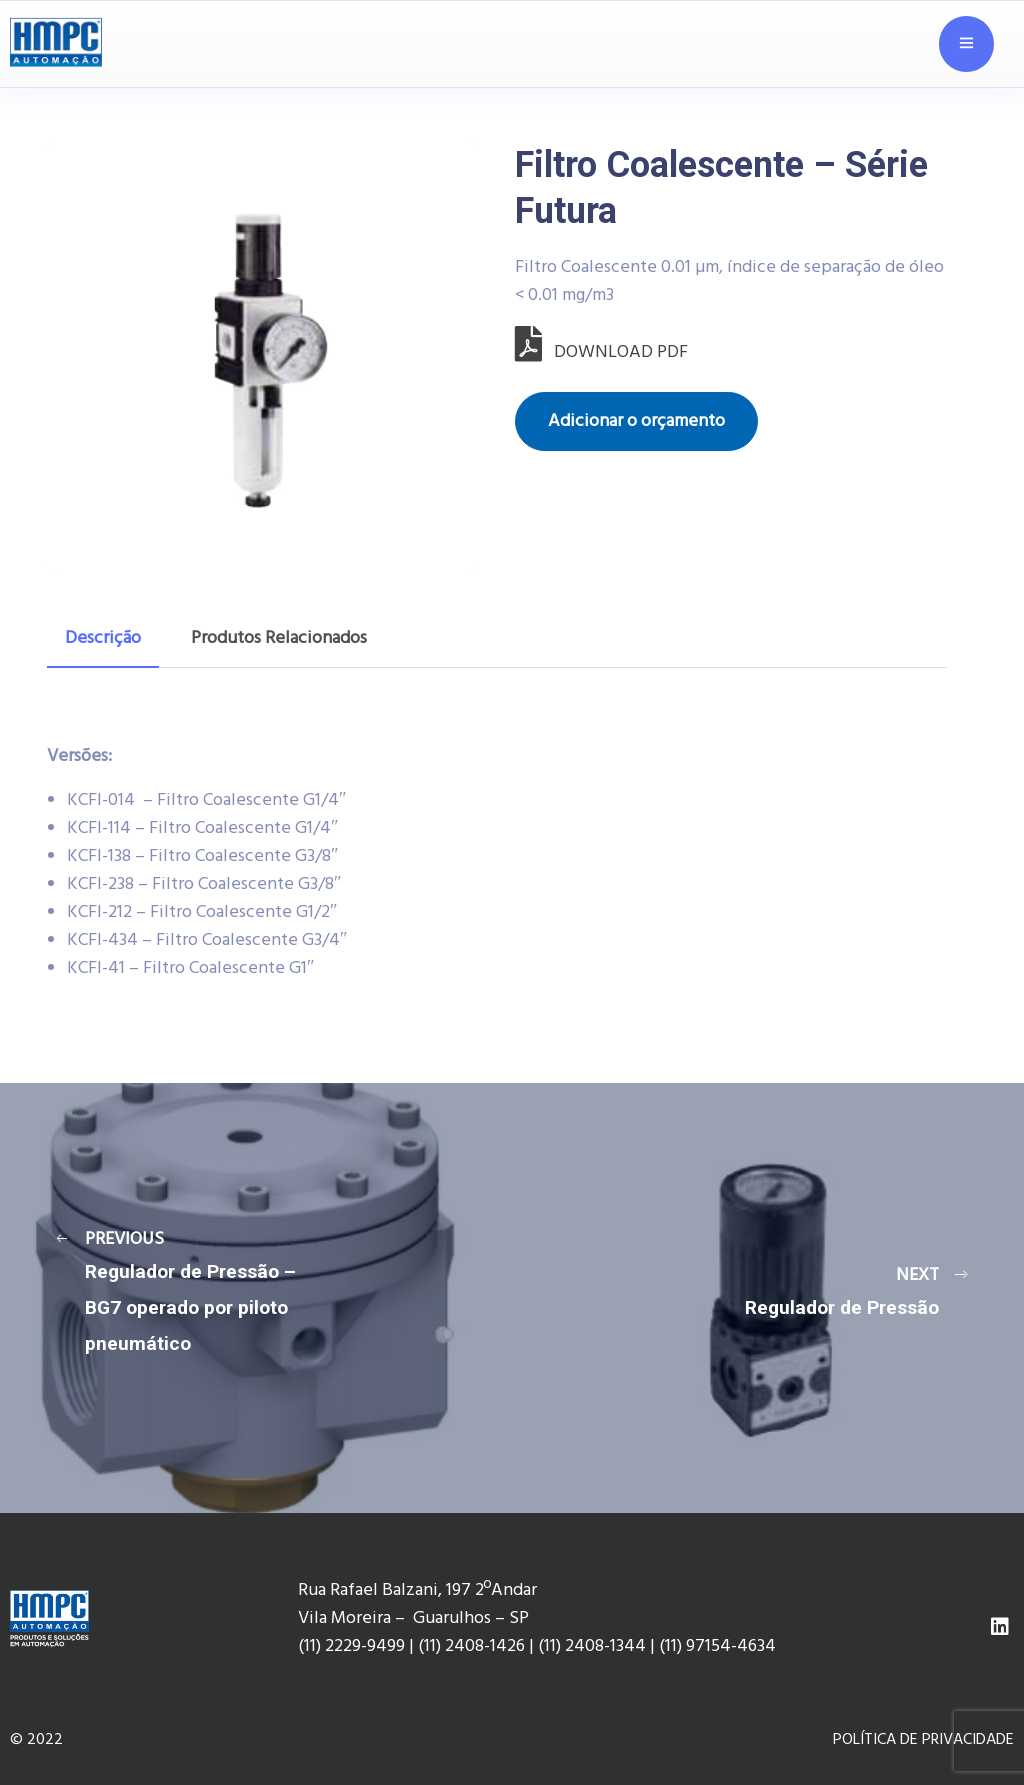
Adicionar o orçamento (636, 421)
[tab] (103, 639)
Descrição (103, 638)
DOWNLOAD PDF (601, 352)
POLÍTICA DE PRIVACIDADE (923, 1740)
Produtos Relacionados (279, 638)
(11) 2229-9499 (351, 1646)
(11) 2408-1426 (471, 1646)
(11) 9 (677, 1646)
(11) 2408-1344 (594, 1646)
